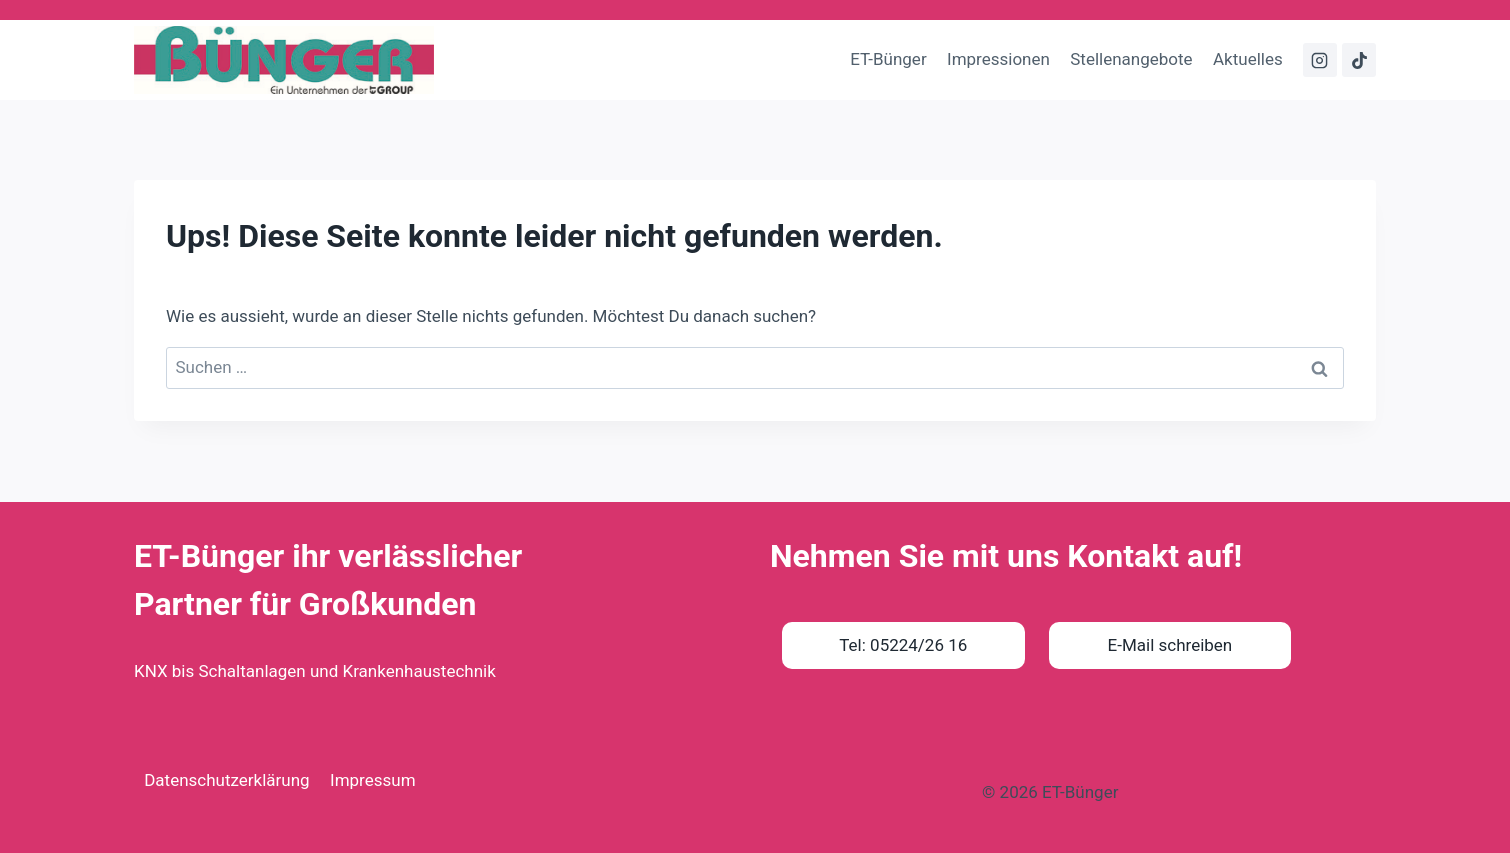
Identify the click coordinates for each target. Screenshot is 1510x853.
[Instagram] (1320, 60)
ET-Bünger (888, 59)
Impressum (373, 780)
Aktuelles (1248, 59)
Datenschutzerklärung (226, 780)
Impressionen (998, 59)
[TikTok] (1359, 60)
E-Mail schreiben (1170, 645)
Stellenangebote (1131, 59)
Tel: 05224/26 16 (903, 645)
